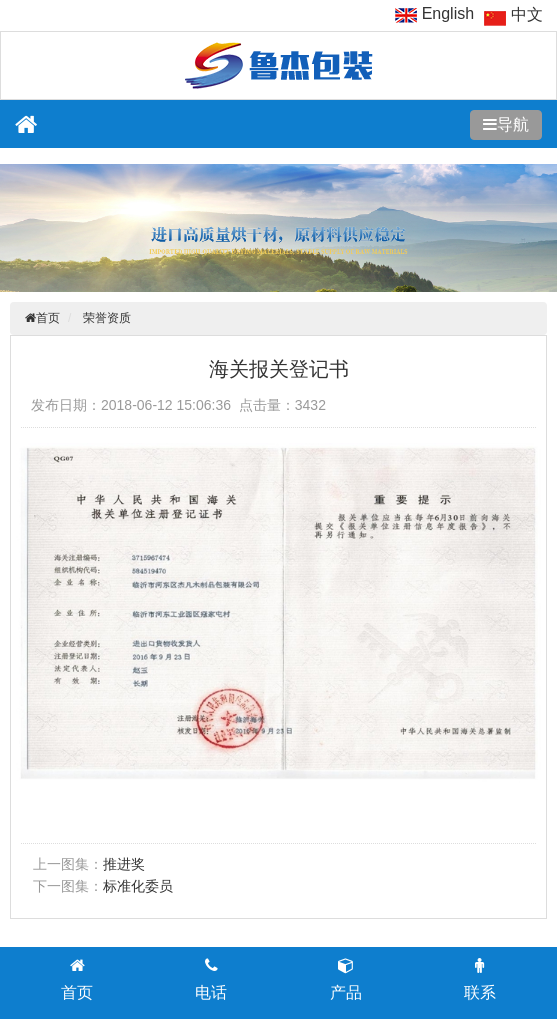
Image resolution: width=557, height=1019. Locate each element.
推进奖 (124, 864)
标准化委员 (138, 886)
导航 (513, 124)
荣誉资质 (107, 318)
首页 (48, 318)
